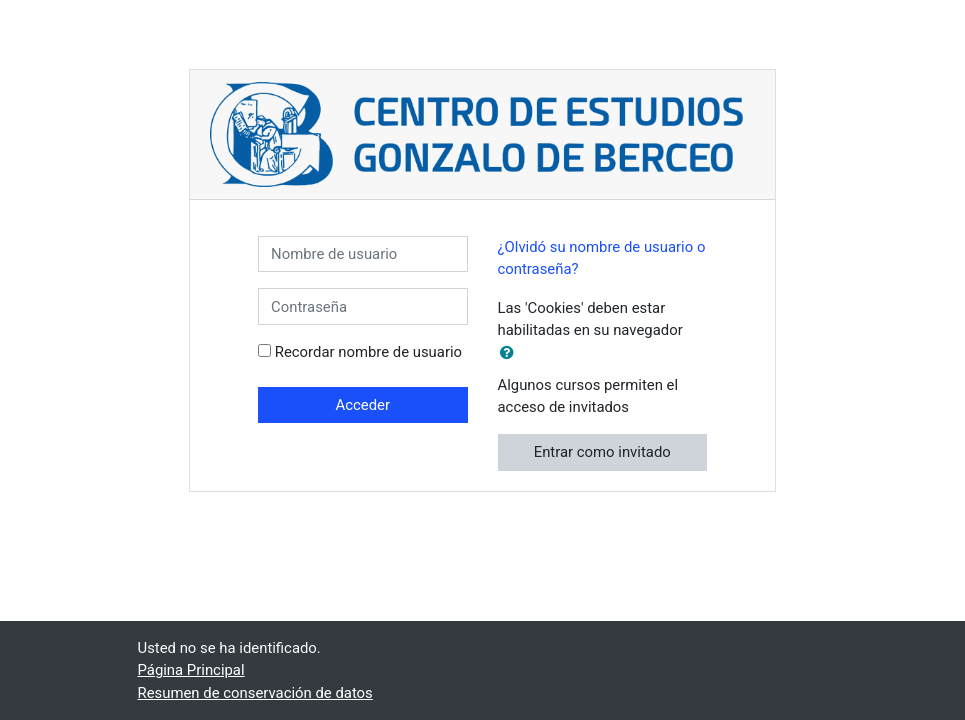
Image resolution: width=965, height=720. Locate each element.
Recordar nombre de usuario (368, 352)
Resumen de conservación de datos (255, 693)
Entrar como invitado (602, 452)
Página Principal (191, 670)
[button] (511, 353)
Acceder (363, 405)
